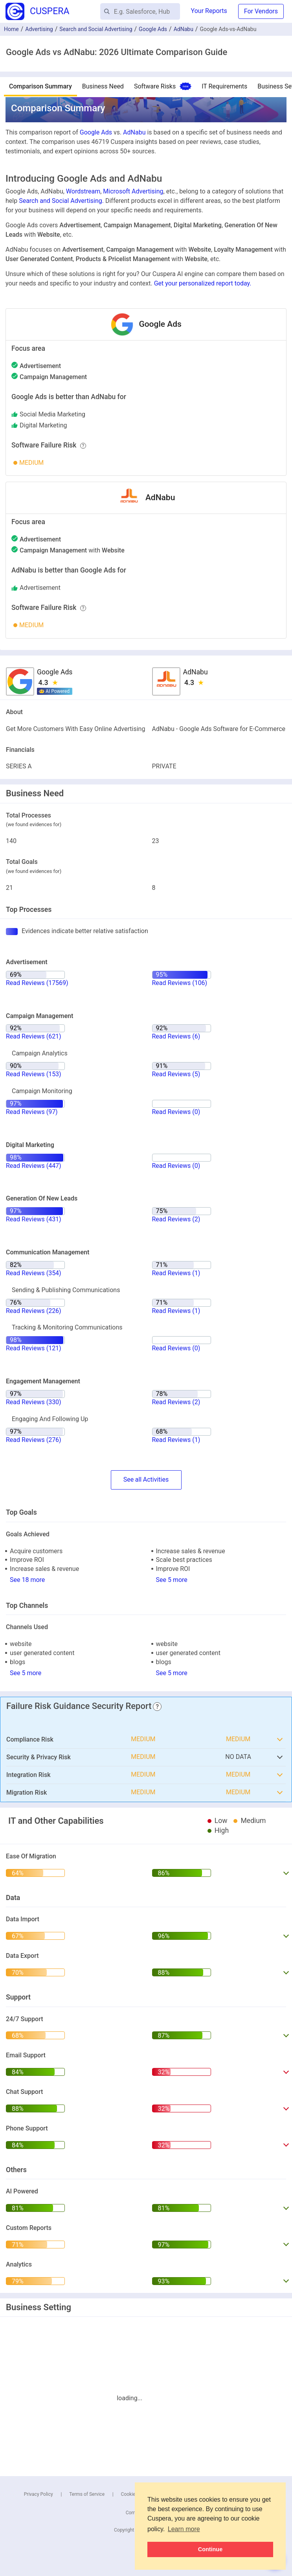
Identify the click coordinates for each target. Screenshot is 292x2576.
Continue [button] (210, 2549)
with (72, 550)
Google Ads (153, 29)
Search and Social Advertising (95, 29)
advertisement (40, 587)
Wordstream (83, 191)
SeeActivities (146, 1479)
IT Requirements (224, 86)
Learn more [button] (184, 2529)
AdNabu (183, 29)
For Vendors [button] (261, 11)
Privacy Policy (38, 2494)
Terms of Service (87, 2494)
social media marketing (52, 414)
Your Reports (209, 11)
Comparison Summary (40, 86)
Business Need (103, 86)
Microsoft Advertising (133, 191)
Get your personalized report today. (203, 283)
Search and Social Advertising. (61, 200)
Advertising (39, 29)
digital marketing (43, 425)
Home (11, 29)
